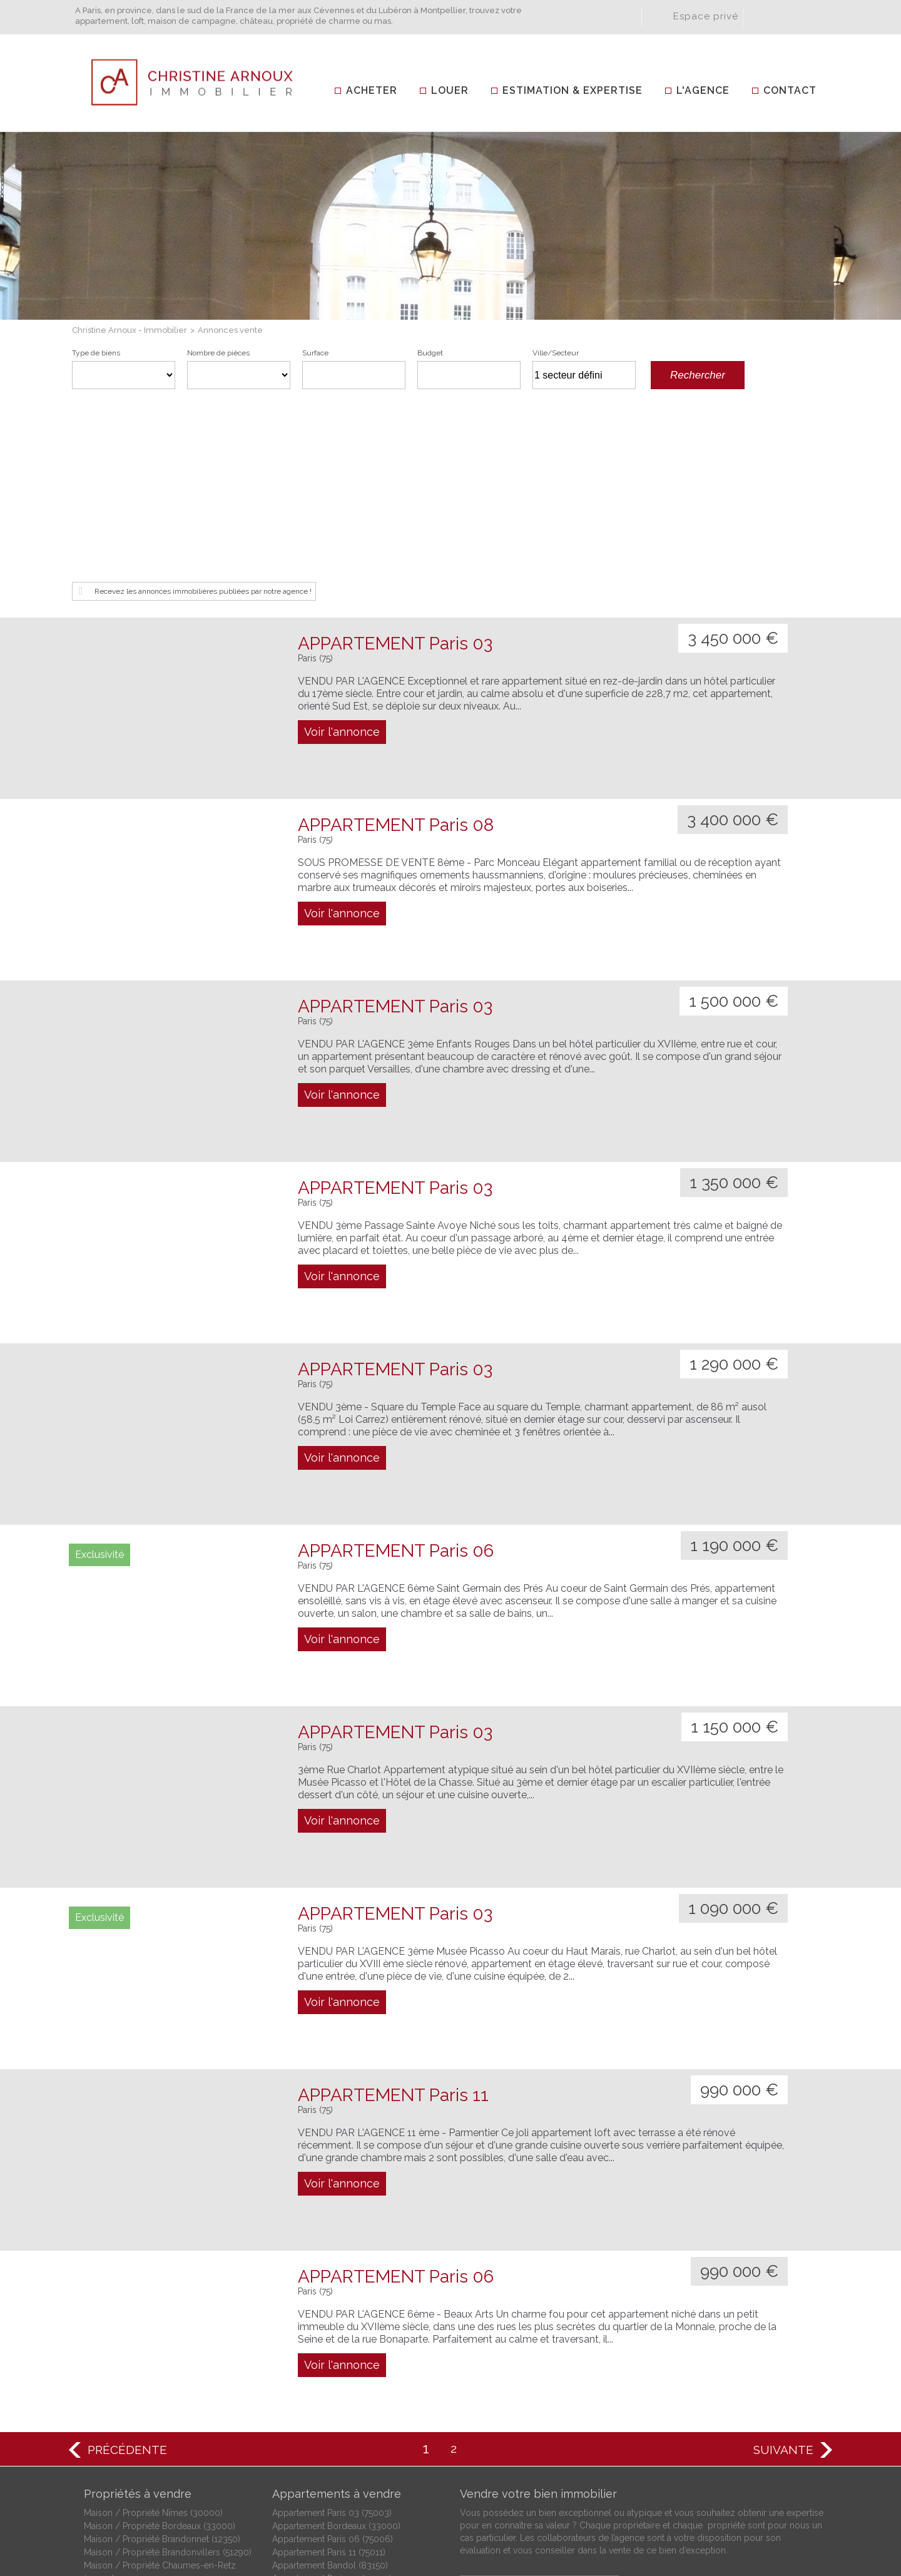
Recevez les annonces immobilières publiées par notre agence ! (203, 409)
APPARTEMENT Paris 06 (396, 1368)
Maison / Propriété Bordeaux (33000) (159, 2344)
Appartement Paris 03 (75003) (332, 2331)
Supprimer (630, 378)
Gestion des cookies (778, 2516)
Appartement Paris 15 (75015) (329, 2423)
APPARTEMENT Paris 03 (395, 461)
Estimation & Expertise (572, 90)
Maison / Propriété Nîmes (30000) (153, 2331)
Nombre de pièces (218, 353)
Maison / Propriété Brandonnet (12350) (162, 2357)
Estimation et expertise (534, 2405)
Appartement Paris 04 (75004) (332, 2396)
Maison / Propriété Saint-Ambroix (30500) (168, 2475)
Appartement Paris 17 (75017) (329, 2436)
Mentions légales (621, 2516)
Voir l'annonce (342, 549)
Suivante (783, 2267)
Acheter (371, 90)
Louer (450, 90)
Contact (790, 90)
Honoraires (548, 2516)
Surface (315, 353)
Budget (430, 353)
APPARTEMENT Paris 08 (396, 643)
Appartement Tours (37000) (328, 2449)
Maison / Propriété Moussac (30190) (157, 2449)
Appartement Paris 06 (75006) (332, 2357)
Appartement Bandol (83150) (330, 2383)
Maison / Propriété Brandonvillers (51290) (168, 2370)
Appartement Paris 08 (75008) (332, 2410)
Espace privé (705, 16)
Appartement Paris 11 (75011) (328, 2370)
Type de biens (96, 353)
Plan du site (696, 2516)
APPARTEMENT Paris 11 (393, 1913)
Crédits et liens (481, 2516)
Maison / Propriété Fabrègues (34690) (161, 2410)
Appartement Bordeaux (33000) (336, 2344)
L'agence (703, 90)
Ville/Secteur (555, 353)
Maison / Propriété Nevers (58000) (154, 2462)
